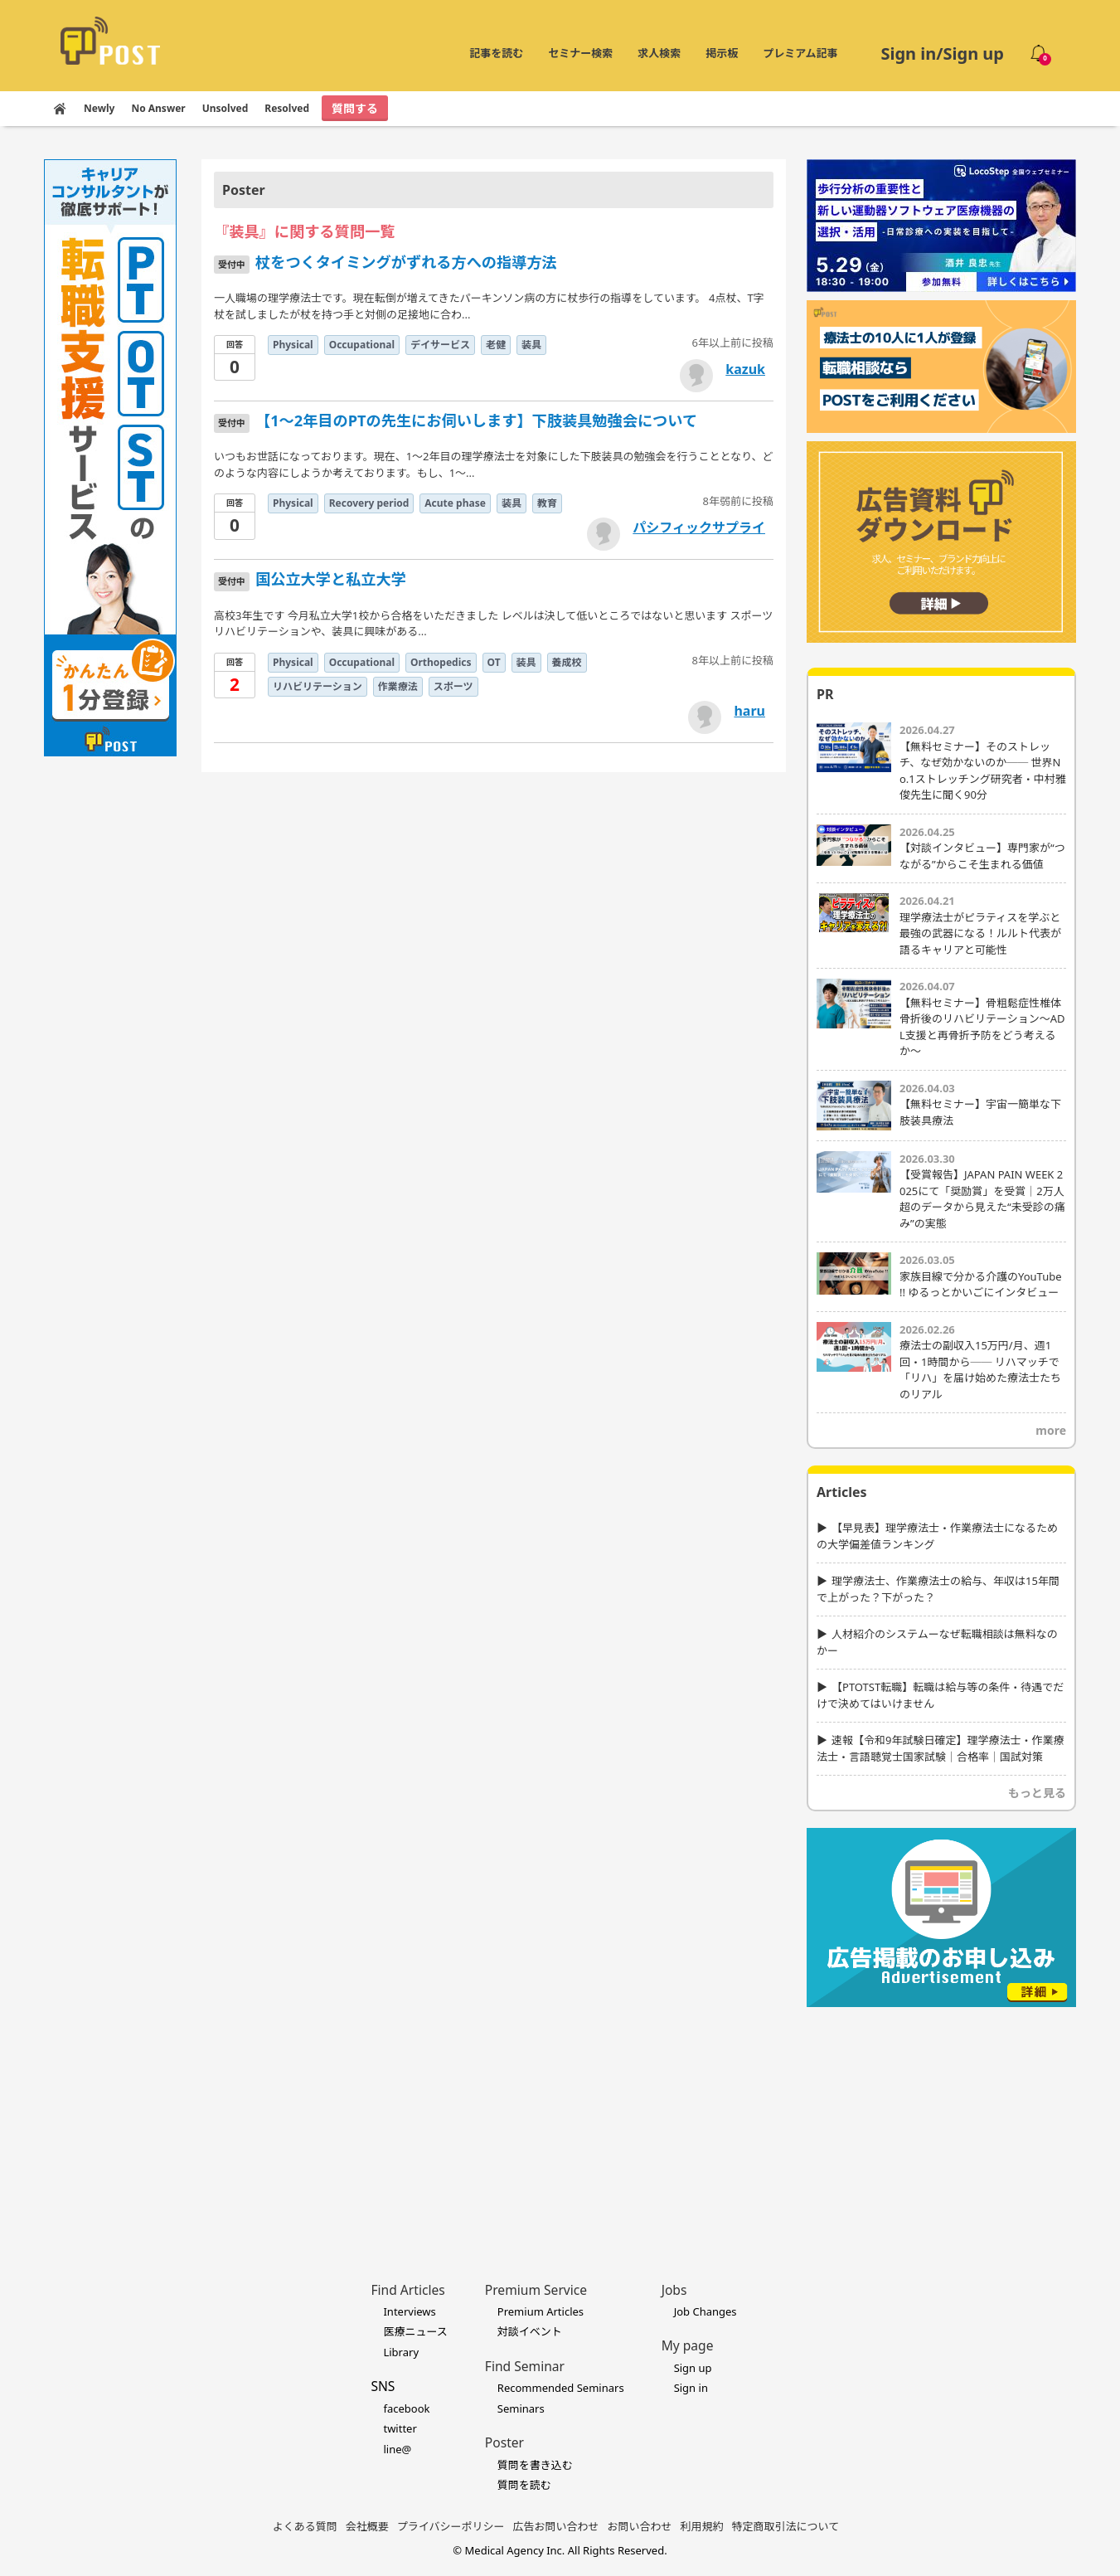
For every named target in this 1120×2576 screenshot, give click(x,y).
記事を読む (496, 53)
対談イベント (529, 2331)
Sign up (693, 2367)
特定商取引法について (786, 2526)
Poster (504, 2442)
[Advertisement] (941, 2119)
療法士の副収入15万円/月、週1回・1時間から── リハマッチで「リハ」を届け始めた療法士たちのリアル (980, 1370)
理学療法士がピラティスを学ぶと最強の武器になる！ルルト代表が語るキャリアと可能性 (980, 933)
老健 (496, 345)
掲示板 (721, 53)
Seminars (521, 2408)
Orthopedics (441, 662)
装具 (531, 345)
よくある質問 (305, 2526)
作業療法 (398, 686)
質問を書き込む (535, 2464)
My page (688, 2345)
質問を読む (524, 2484)
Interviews (409, 2311)
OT (494, 662)
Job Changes (705, 2311)
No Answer (158, 108)
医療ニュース (415, 2331)
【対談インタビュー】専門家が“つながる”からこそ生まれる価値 (982, 856)
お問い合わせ (640, 2526)
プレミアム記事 (800, 53)
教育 (547, 503)
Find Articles (407, 2290)
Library (401, 2352)
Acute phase (455, 503)
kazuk (745, 369)
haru (749, 711)
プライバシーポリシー (451, 2526)
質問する (355, 108)
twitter (399, 2428)
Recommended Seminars (560, 2387)
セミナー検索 (580, 53)
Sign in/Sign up (942, 53)
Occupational (362, 345)
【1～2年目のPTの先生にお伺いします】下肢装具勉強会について (476, 420)
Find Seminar (525, 2366)
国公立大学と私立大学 (330, 579)
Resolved (286, 108)
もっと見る (1037, 1793)
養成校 (567, 662)
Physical (293, 345)
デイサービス (440, 345)
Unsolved (225, 108)
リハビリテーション (317, 686)
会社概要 (367, 2526)
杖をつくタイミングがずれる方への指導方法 (406, 262)
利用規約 (702, 2526)
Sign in (691, 2387)
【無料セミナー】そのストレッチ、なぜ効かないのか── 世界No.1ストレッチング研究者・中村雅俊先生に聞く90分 (982, 771)
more (1050, 1430)
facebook (406, 2408)
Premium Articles (540, 2311)
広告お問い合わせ (556, 2526)
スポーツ (453, 686)
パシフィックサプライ (699, 527)
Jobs (674, 2290)
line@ (397, 2449)
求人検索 (659, 53)
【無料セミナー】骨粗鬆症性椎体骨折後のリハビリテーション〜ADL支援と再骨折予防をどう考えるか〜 (982, 1027)
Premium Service (536, 2290)
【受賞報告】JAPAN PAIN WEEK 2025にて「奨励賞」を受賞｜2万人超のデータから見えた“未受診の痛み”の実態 (982, 1199)
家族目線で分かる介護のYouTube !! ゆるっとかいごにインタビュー (980, 1284)
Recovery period (369, 503)
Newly (99, 108)
